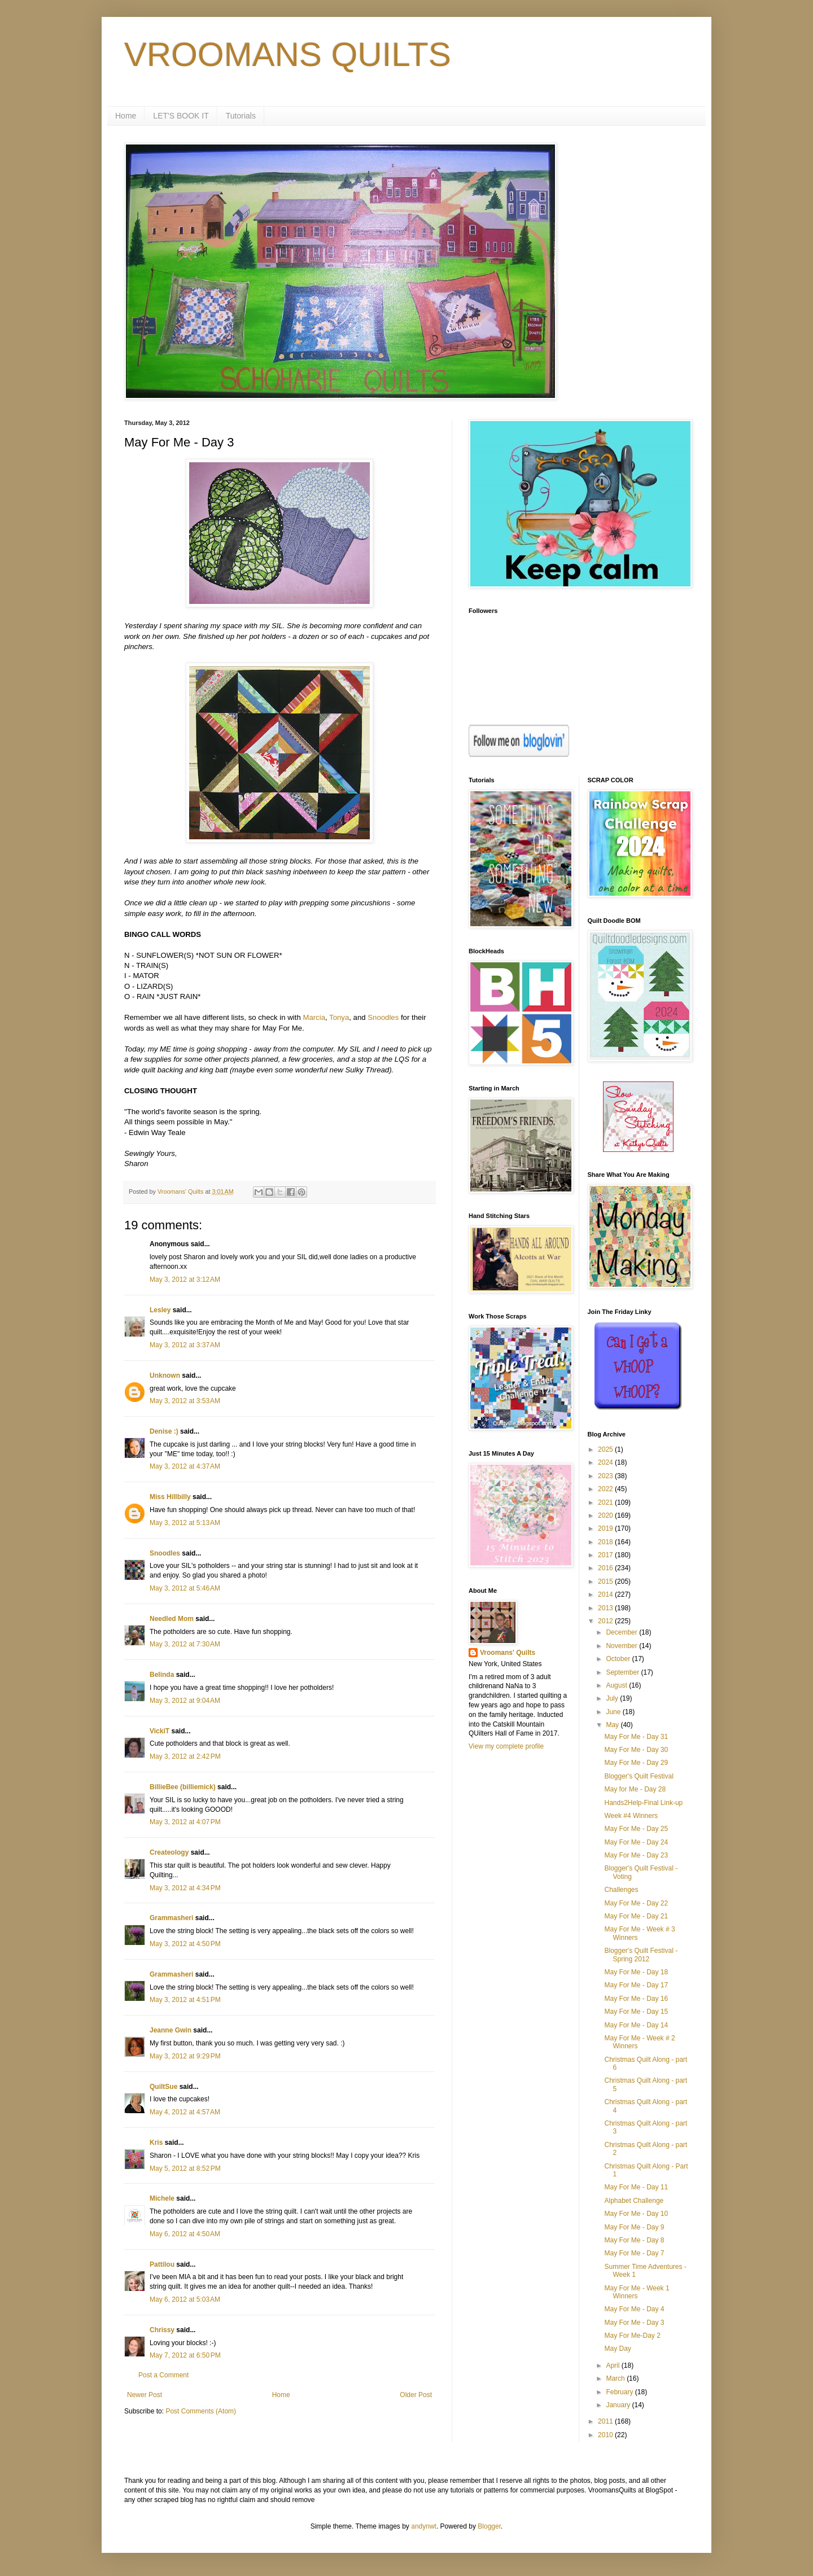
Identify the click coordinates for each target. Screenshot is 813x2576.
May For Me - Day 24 (636, 1842)
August (617, 1685)
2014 (606, 1594)
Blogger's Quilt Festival (638, 1776)
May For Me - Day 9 (634, 2227)
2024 (606, 1462)
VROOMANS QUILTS (287, 54)
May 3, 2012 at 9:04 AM (185, 1701)
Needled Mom (172, 1619)
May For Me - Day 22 (636, 1903)
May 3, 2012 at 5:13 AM (185, 1523)
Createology (169, 1852)
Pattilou (162, 2264)
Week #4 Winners (630, 1816)
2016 (606, 1568)
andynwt (423, 2526)
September (623, 1672)
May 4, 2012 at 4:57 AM (185, 2112)
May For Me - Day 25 (636, 1829)
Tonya (339, 1017)
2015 (606, 1581)
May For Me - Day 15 (636, 2012)
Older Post (416, 2395)
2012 (606, 1621)
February (620, 2392)
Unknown (165, 1375)
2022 (606, 1489)
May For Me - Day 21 (636, 1916)
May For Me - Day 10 (636, 2214)
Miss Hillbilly (170, 1497)
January (619, 2405)
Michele (162, 2198)
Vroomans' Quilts (507, 1653)
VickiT (159, 1731)
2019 (606, 1528)
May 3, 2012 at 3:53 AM (185, 1401)
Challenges (621, 1890)
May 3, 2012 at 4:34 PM (185, 1888)
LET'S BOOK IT (180, 115)
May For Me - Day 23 (636, 1855)
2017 (606, 1555)
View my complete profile (506, 1746)
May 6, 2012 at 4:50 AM (185, 2234)
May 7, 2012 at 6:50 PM (185, 2355)
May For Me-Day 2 (632, 2336)
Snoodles (383, 1017)
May (613, 1725)
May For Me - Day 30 (636, 1750)
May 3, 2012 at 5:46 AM (185, 1588)
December (622, 1632)
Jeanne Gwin (170, 2030)
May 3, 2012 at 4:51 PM (185, 2000)
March (616, 2378)
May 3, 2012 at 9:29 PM (185, 2056)
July (613, 1698)
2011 (606, 2421)
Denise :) (164, 1431)
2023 (606, 1476)
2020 (606, 1515)
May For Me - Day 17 (636, 1985)
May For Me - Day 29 (636, 1763)
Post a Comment (163, 2375)
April (613, 2365)
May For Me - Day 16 (636, 1999)
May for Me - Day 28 (635, 1789)
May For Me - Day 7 (634, 2253)
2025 (606, 1449)
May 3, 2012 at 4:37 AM (185, 1466)
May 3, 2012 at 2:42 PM (185, 1756)
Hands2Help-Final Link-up (643, 1803)
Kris (156, 2142)
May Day (617, 2348)
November (622, 1646)
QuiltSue (163, 2087)
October (619, 1659)
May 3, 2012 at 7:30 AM (185, 1644)
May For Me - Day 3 (634, 2323)
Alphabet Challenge (633, 2201)
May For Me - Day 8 (634, 2240)
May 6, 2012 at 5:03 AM (185, 2299)
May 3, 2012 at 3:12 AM (185, 1279)
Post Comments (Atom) (200, 2411)
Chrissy (162, 2330)
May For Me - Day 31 (636, 1737)
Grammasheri (171, 1918)
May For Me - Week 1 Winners (636, 2292)
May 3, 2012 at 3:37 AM (185, 1345)
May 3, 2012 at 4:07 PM (185, 1822)
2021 (606, 1502)
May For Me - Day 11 (636, 2187)
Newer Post (144, 2395)
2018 (606, 1542)
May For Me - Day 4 (634, 2309)
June (614, 1712)
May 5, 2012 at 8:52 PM (185, 2168)
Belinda (162, 1675)
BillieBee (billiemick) (183, 1787)
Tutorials (241, 115)
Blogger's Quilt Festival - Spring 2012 (641, 1954)
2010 (606, 2435)
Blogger (489, 2526)
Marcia (314, 1017)
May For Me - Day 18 (636, 1972)
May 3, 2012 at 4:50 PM (185, 1944)
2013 (606, 1608)
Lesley (160, 1310)
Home (125, 115)
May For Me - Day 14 (636, 2025)
